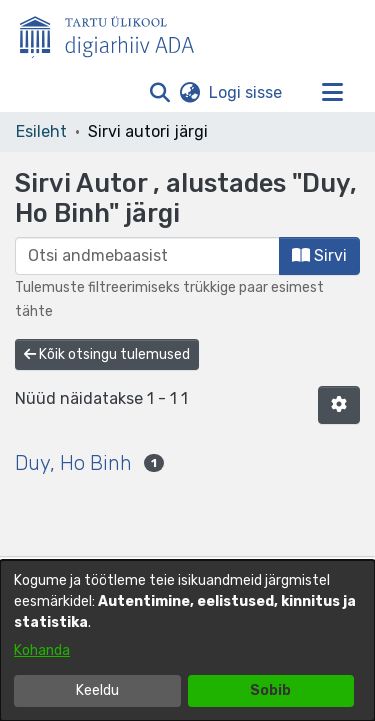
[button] (159, 93)
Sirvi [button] (319, 255)
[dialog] (187, 640)
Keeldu (97, 690)
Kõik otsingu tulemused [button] (107, 354)
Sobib (270, 690)
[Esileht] (115, 33)
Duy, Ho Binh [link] (73, 463)
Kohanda (42, 650)
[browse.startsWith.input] (147, 256)
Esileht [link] (41, 131)
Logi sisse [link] (246, 92)
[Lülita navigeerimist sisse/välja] (332, 93)
